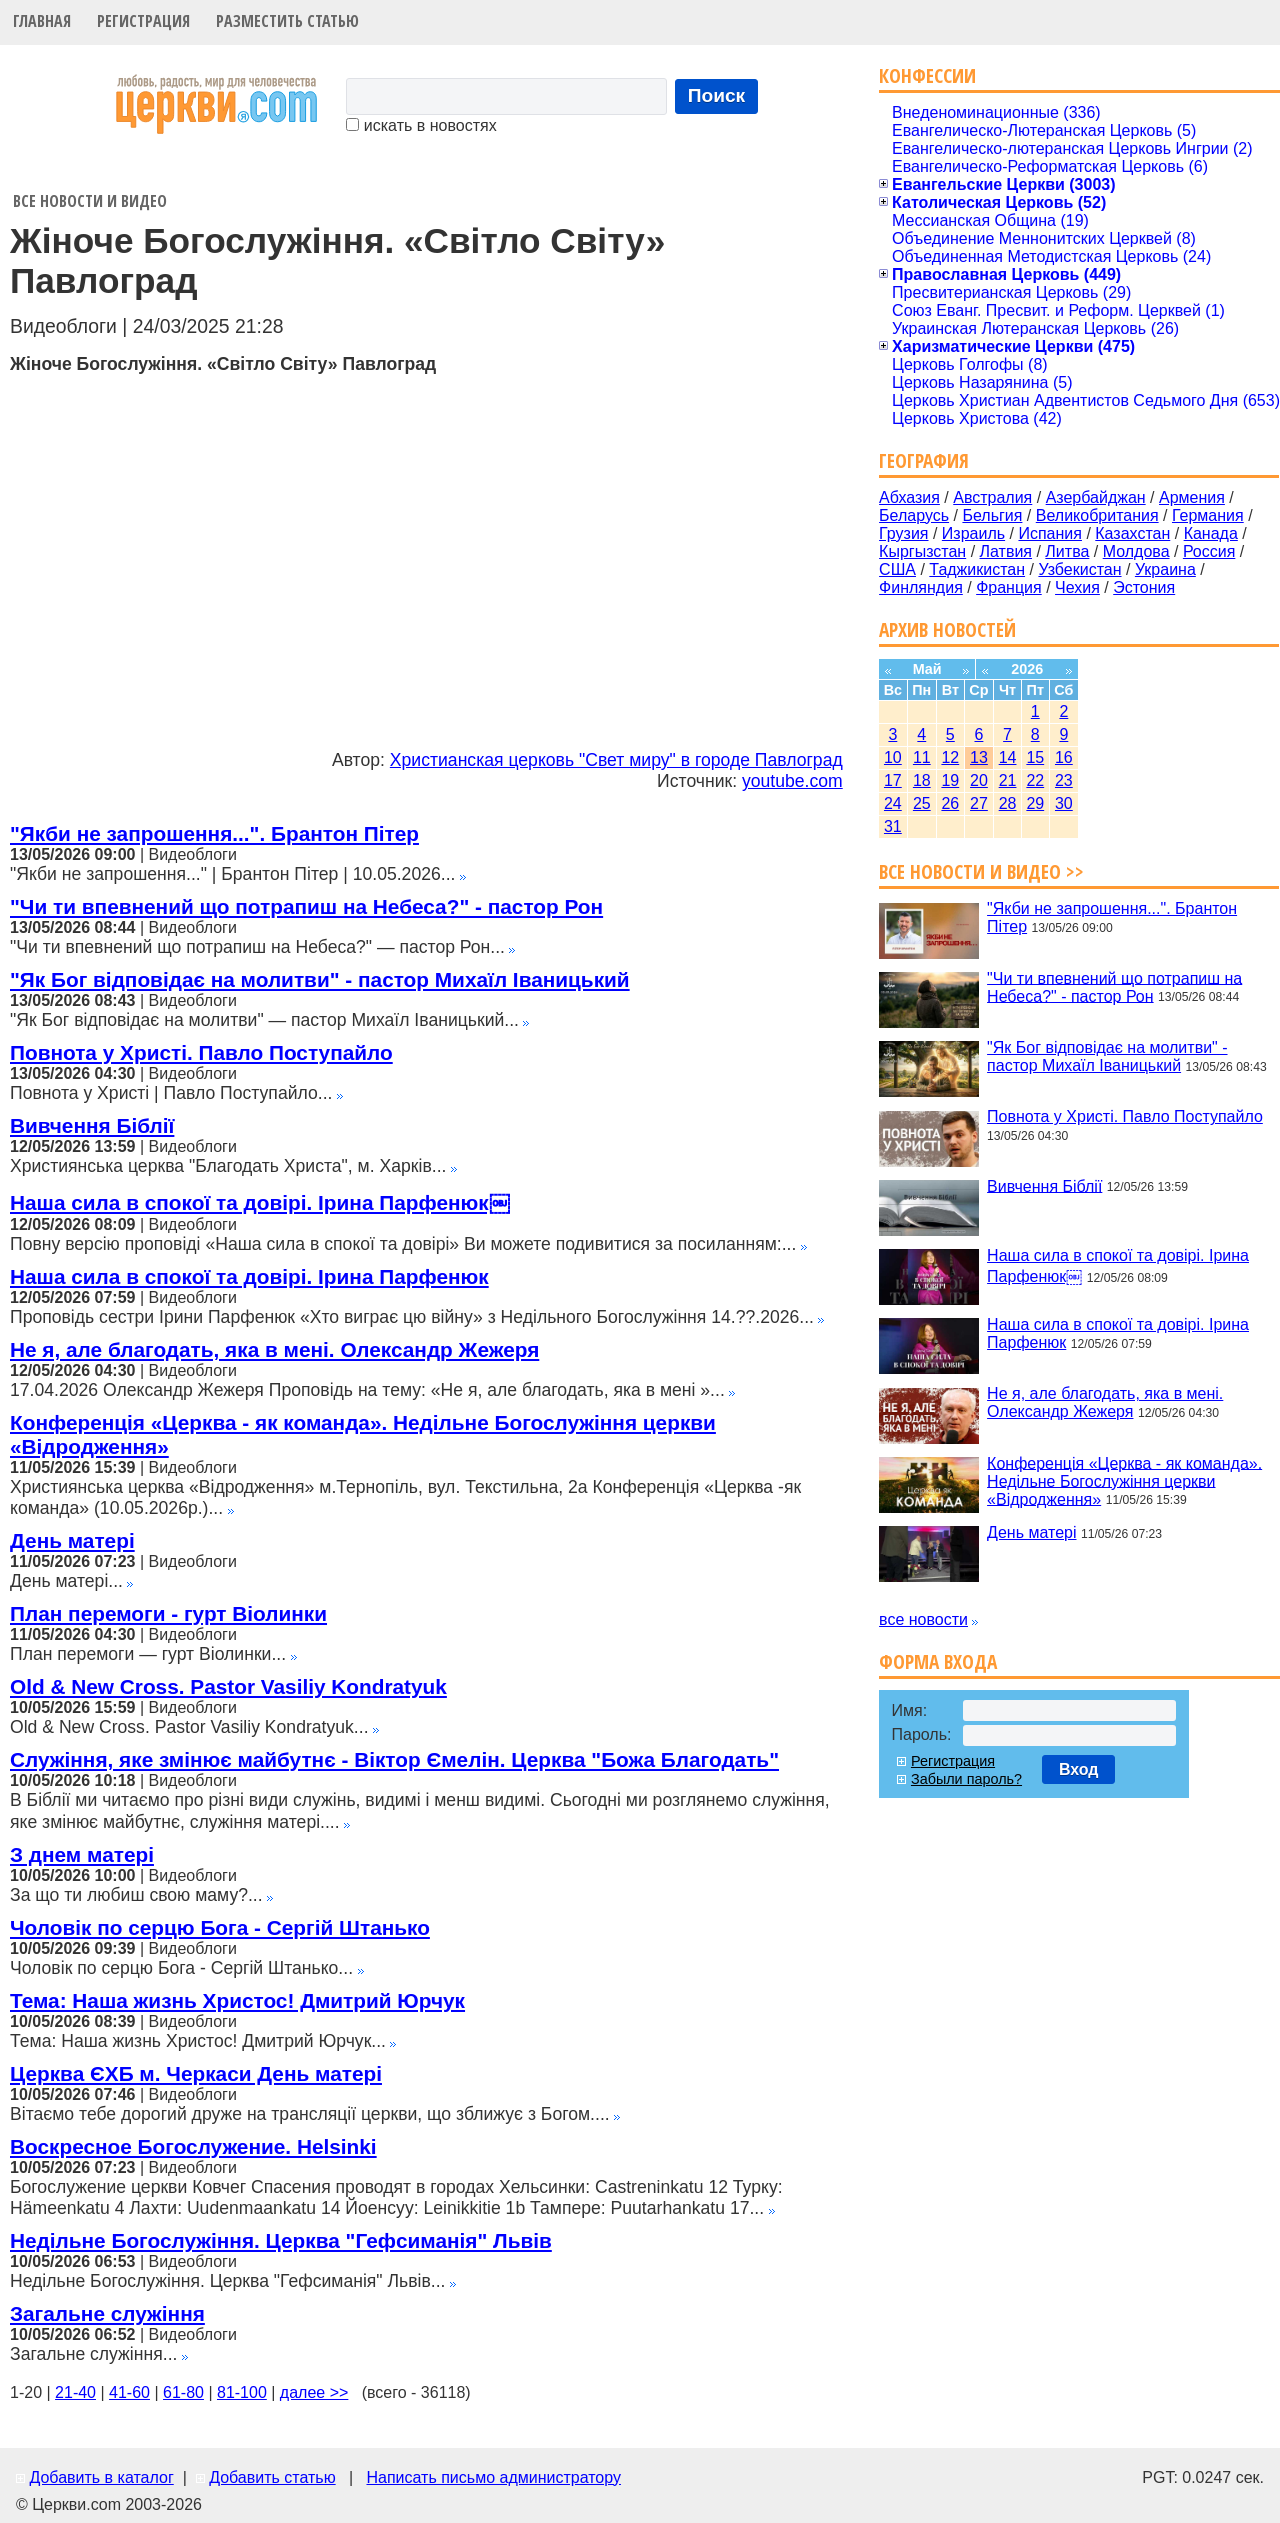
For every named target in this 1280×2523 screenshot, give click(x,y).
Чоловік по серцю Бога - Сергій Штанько (220, 1927)
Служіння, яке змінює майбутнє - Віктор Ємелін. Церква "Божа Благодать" (394, 1759)
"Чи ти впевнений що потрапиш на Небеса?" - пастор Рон (306, 906)
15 (1035, 757)
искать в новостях (421, 125)
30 (1064, 803)
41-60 (129, 2392)
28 (1008, 803)
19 (950, 780)
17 (893, 780)
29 (1035, 803)
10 (893, 757)
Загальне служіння (107, 2313)
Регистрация (143, 21)
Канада (1211, 533)
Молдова (1136, 551)
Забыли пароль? (966, 1779)
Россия (1209, 551)
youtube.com (792, 781)
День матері (72, 1540)
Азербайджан (1096, 497)
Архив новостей (947, 629)
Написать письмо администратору (493, 2477)
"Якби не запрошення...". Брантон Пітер (214, 833)
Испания (1050, 533)
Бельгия (992, 515)
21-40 (75, 2392)
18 (922, 780)
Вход (1079, 1769)
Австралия (992, 497)
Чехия (1077, 587)
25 (922, 803)
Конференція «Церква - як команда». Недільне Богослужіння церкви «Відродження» (1124, 1480)
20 (979, 780)
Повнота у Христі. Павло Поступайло (201, 1052)
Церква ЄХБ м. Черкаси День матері (196, 2073)
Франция (1009, 587)
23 (1064, 780)
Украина (1165, 569)
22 (1035, 780)
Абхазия (909, 497)
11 (922, 757)
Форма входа (938, 1661)
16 (1064, 757)
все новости (923, 1619)
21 (1008, 780)
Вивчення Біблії (92, 1125)
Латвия (1006, 551)
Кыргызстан (922, 551)
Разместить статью (287, 21)
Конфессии (927, 75)
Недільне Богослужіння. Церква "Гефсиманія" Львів (281, 2240)
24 (893, 803)
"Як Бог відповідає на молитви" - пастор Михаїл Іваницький (320, 979)
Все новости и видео (90, 201)
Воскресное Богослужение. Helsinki (193, 2146)
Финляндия (921, 587)
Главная (42, 21)
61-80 (183, 2392)
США (897, 569)
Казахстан (1132, 533)
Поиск (717, 95)
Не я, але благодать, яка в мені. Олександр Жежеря (274, 1349)
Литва (1067, 551)
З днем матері (82, 1854)
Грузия (903, 533)
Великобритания (1097, 515)
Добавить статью (272, 2477)
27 (979, 803)
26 (950, 803)
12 (950, 757)
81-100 (242, 2392)
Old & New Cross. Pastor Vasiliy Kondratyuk (228, 1686)
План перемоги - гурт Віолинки (168, 1613)
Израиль (973, 533)
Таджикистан (977, 569)
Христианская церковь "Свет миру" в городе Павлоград (616, 760)
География (924, 460)
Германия (1208, 515)
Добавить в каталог (101, 2477)
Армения (1192, 497)
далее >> (314, 2392)
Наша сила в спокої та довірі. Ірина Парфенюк (249, 1276)
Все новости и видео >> (981, 871)
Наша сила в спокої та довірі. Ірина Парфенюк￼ (260, 1202)
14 (1008, 757)
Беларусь (914, 515)
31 (893, 826)
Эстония (1144, 587)
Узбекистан (1079, 569)
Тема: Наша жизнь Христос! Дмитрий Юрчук (237, 2000)
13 (979, 757)
